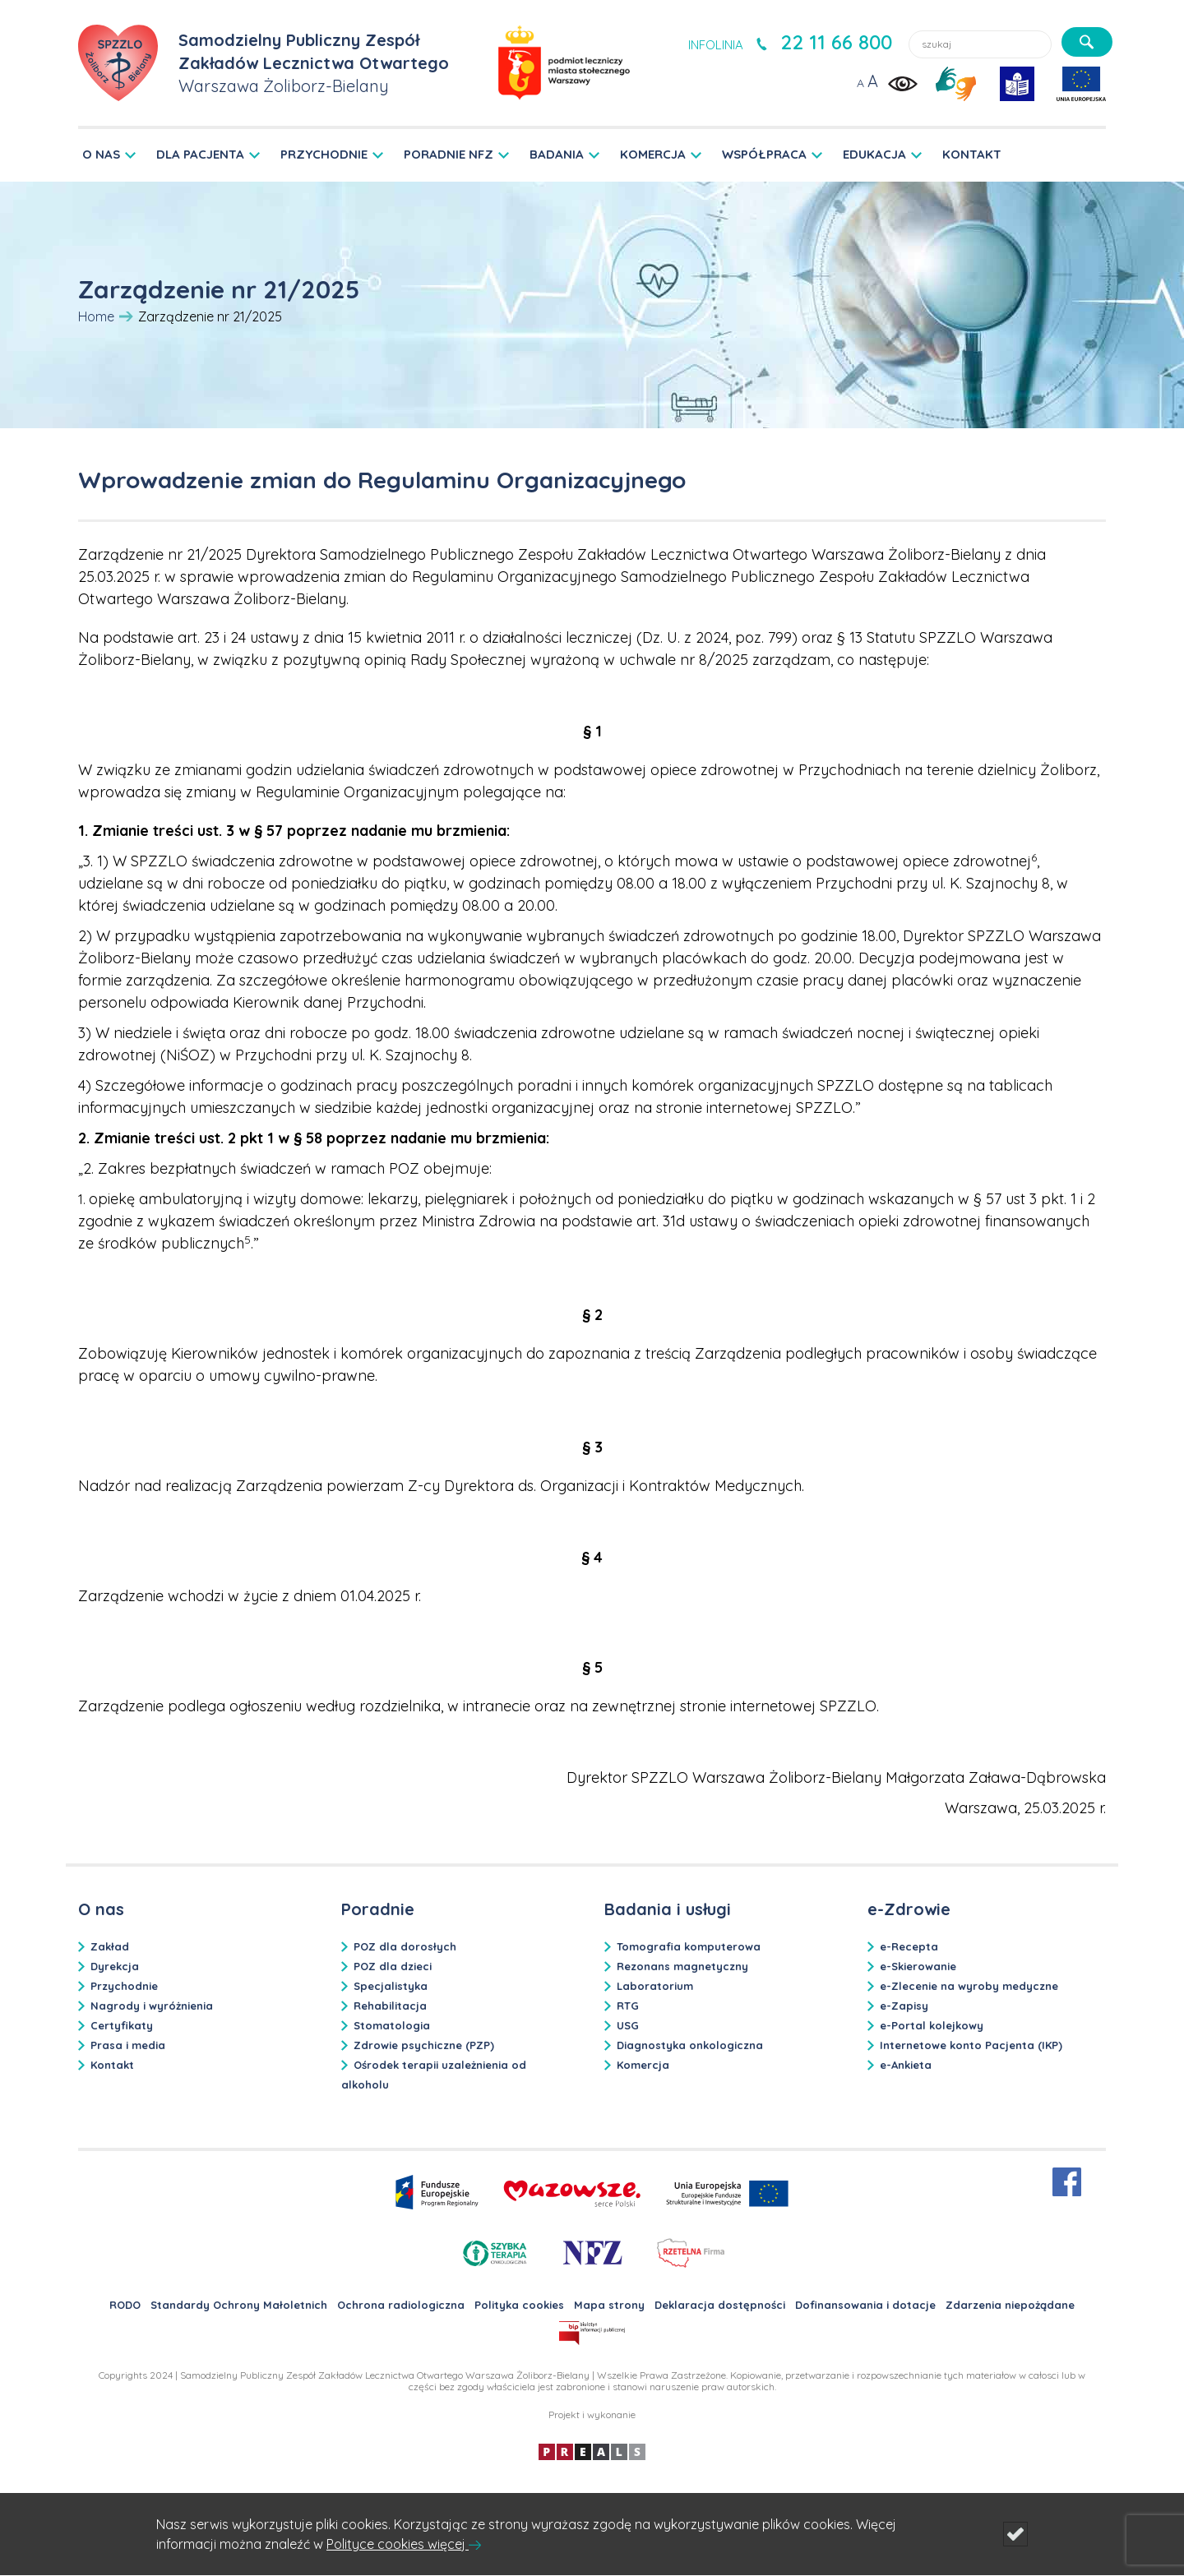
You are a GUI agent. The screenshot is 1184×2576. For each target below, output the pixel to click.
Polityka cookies (519, 2304)
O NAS (101, 154)
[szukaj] (1086, 42)
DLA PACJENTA (200, 154)
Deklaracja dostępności (719, 2304)
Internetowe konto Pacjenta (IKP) (971, 2045)
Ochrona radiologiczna (401, 2304)
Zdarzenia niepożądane (1010, 2304)
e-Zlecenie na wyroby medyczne (969, 1985)
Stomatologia (392, 2025)
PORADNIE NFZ (448, 154)
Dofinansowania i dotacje (865, 2304)
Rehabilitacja (390, 2005)
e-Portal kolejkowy (931, 2025)
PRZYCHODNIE (324, 154)
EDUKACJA (874, 154)
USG (628, 2025)
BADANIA (557, 154)
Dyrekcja (114, 1966)
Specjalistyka (391, 1985)
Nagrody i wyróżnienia (151, 2005)
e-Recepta (909, 1946)
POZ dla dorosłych (405, 1946)
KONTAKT (971, 154)
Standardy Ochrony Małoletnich (238, 2304)
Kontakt (112, 2064)
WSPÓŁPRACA (764, 154)
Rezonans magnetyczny (682, 1966)
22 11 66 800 (836, 42)
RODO (125, 2304)
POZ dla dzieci (393, 1966)
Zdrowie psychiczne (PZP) (424, 2045)
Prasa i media (127, 2045)
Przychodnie (124, 1985)
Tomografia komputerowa (689, 1946)
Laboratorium (655, 1985)
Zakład (109, 1946)
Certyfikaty (121, 2025)
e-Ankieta (906, 2064)
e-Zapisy (904, 2005)
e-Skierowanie (918, 1966)
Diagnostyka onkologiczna (690, 2045)
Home (96, 316)
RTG (628, 2005)
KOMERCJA (653, 154)
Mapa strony (609, 2304)
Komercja (643, 2064)
